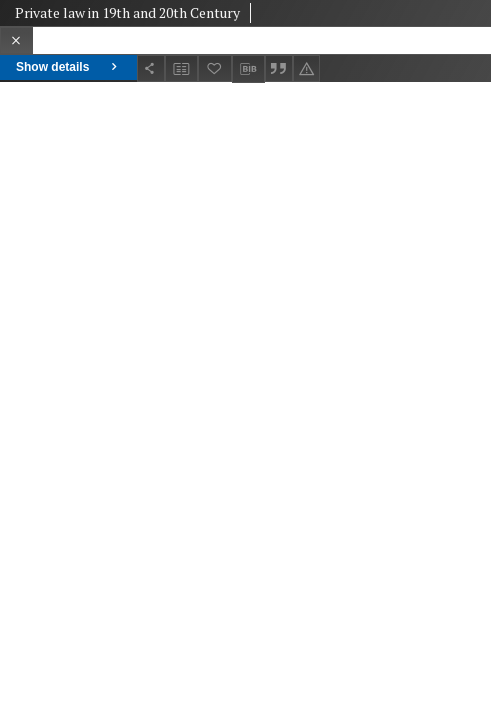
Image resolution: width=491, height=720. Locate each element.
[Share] (151, 68)
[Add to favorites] (215, 68)
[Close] (16, 40)
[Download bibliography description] (249, 69)
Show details (68, 67)
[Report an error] (307, 68)
